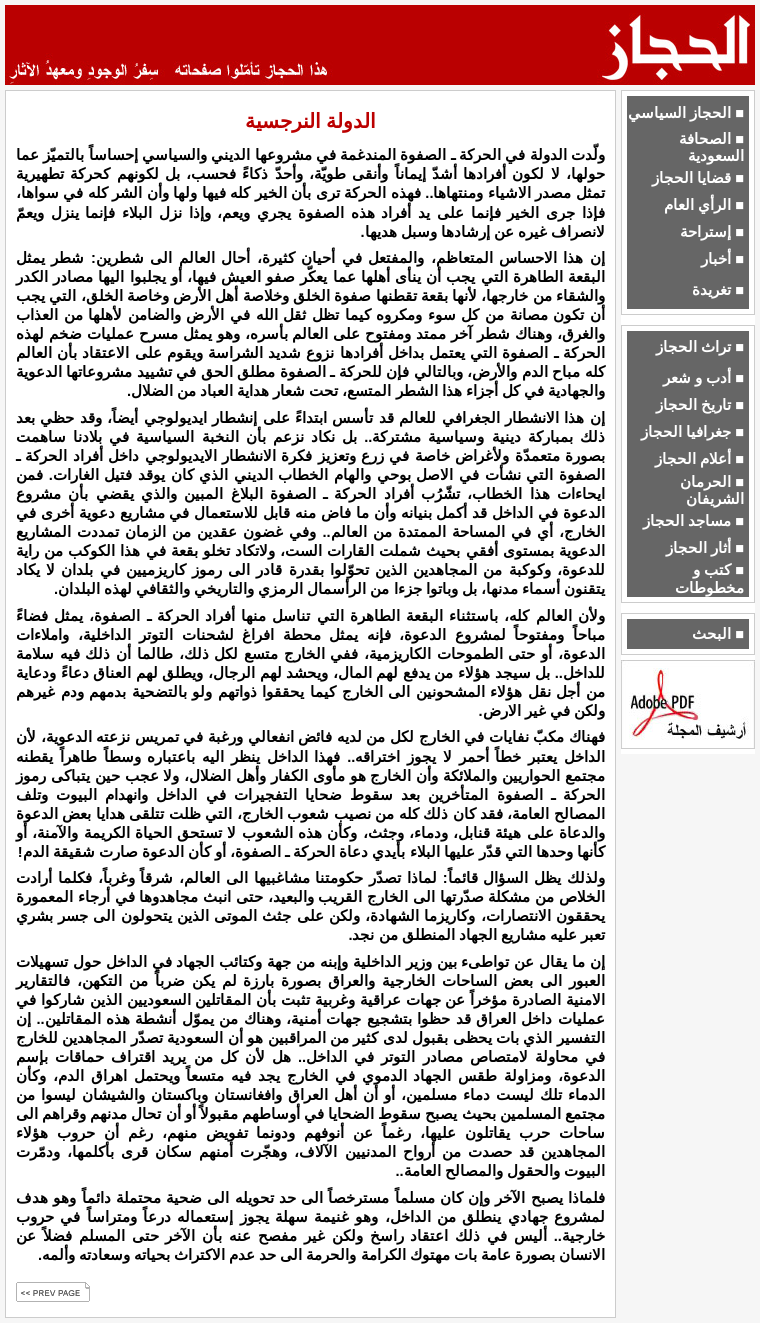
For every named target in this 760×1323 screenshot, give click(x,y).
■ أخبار (722, 259)
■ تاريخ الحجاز (700, 405)
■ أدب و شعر (703, 378)
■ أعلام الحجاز (699, 459)
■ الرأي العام (704, 205)
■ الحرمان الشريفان (712, 490)
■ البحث (718, 634)
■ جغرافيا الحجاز (692, 432)
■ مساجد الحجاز (693, 521)
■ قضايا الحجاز (698, 178)
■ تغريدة (718, 290)
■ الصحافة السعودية (711, 147)
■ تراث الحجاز (700, 347)
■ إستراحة (712, 232)
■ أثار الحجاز (705, 548)
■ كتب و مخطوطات (709, 578)
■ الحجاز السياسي (686, 113)
